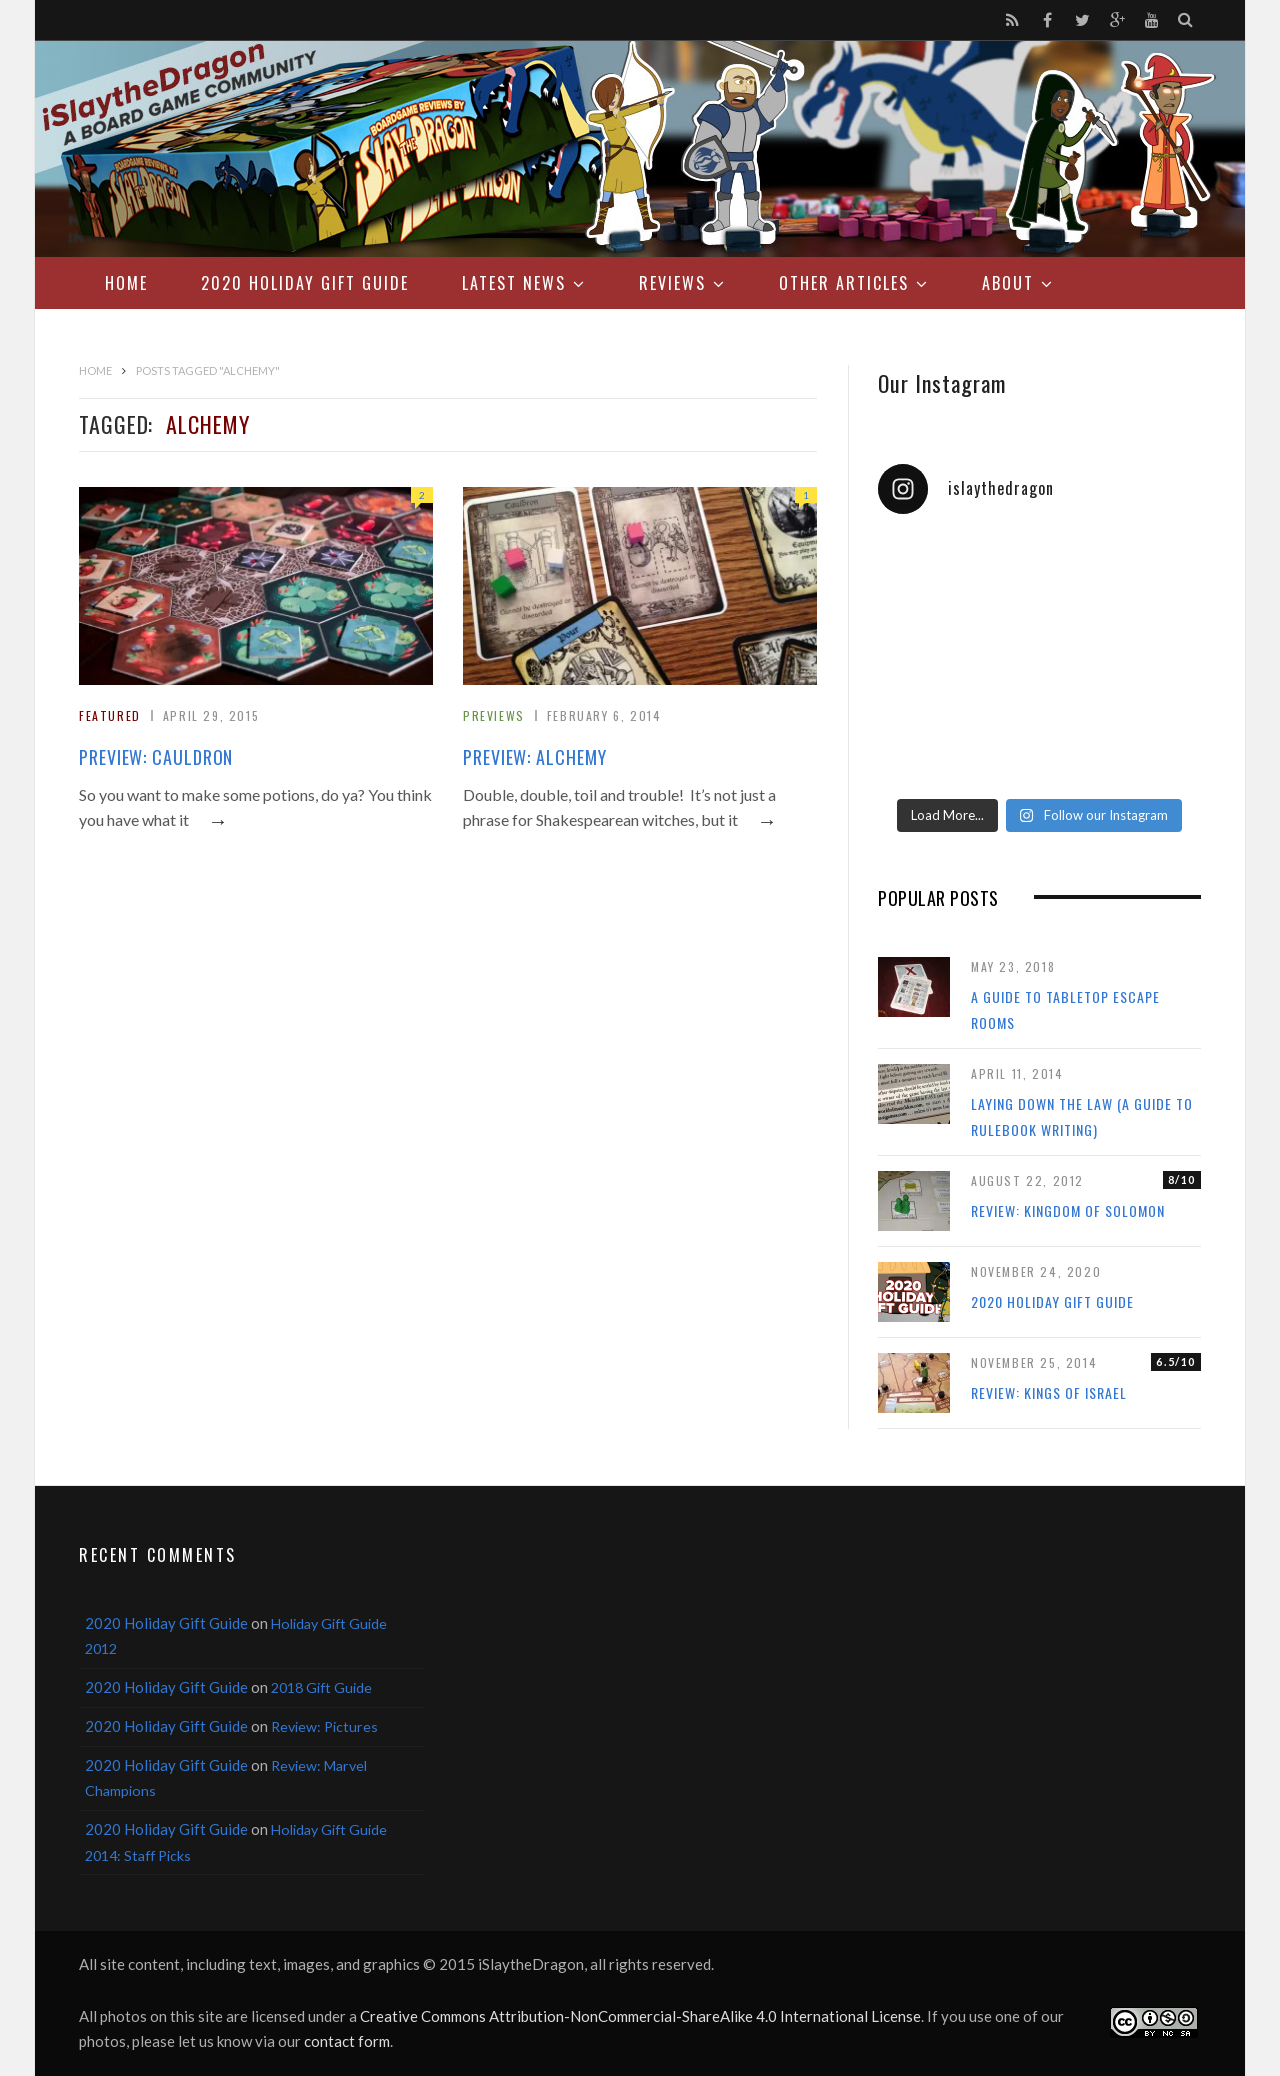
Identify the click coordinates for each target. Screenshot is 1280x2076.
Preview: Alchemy (534, 757)
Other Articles (844, 283)
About (1008, 283)
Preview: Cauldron (156, 757)
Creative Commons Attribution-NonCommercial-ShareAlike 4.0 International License (640, 2016)
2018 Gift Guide (321, 1687)
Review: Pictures (324, 1726)
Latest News (514, 283)
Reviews (672, 283)
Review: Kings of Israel (1049, 1392)
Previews (494, 715)
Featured (110, 715)
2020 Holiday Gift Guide (305, 283)
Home (126, 283)
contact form (347, 2041)
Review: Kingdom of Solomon (1068, 1210)
